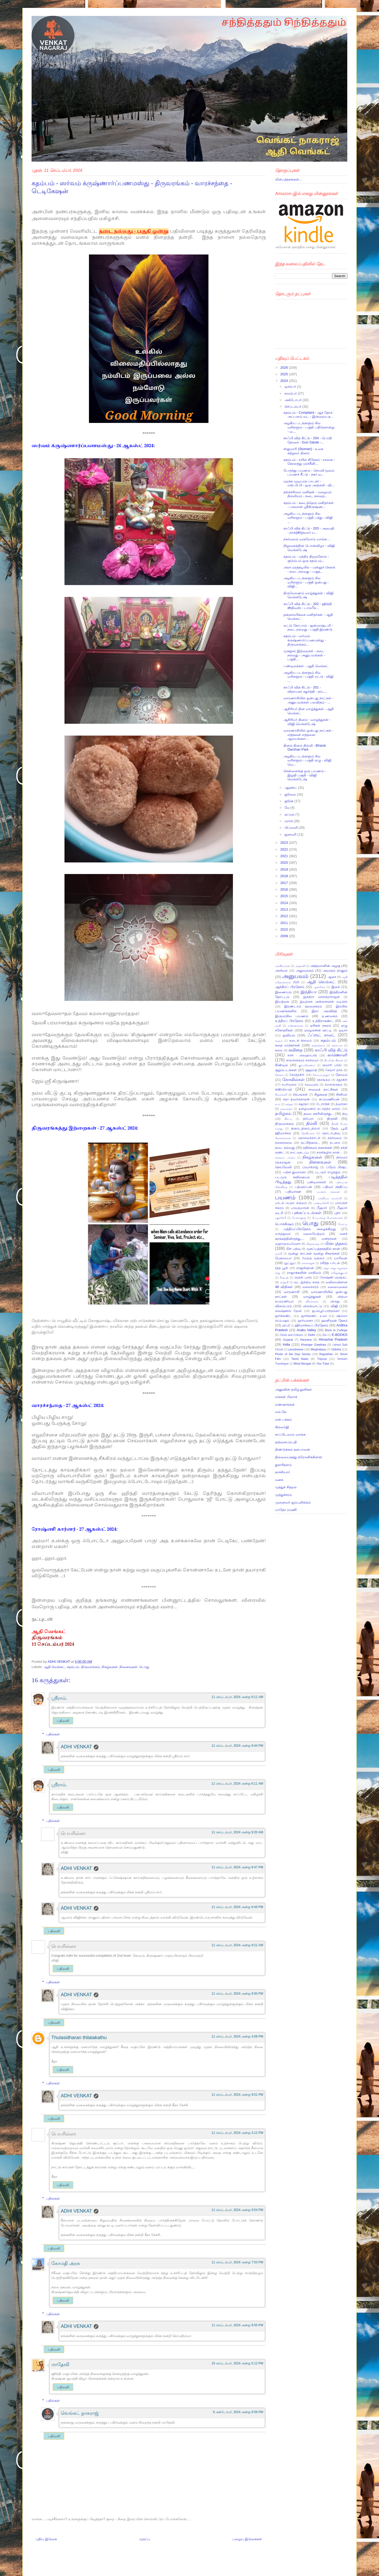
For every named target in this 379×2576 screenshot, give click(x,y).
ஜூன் (290, 801)
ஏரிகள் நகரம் (320, 1025)
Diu (325, 1335)
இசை (335, 987)
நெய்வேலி (283, 1167)
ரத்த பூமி (281, 1268)
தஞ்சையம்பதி (286, 1442)
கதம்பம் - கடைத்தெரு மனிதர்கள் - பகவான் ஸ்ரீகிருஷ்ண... (308, 505)
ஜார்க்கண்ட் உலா (314, 1315)
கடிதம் (279, 1040)
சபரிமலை (289, 1084)
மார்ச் (289, 821)
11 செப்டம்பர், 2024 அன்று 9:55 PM (237, 2325)
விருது (335, 1301)
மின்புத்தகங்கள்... (288, 179)
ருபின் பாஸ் (303, 1277)
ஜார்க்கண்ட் (283, 1315)
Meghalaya (318, 1349)
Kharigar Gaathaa (313, 1344)
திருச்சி (332, 1119)
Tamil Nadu (299, 1358)
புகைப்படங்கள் (306, 1212)
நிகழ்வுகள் (110, 1667)
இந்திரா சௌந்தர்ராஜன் (321, 997)
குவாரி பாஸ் (332, 1065)
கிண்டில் (281, 1065)
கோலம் (341, 1075)
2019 (284, 869)
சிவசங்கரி (281, 1094)
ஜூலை (291, 794)
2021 (284, 856)
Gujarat (288, 1339)
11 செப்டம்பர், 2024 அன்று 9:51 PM (237, 2094)
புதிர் (337, 1213)
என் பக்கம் (283, 1419)
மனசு (279, 1480)
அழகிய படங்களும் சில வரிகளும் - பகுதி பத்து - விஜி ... (308, 518)
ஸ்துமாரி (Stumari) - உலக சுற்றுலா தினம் (303, 451)
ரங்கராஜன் (308, 1263)
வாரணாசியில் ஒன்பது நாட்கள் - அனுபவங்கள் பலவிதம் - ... (308, 700)
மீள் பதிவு (293, 1248)
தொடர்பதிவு (331, 1133)
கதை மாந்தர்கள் (287, 1045)
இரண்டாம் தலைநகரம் (303, 1006)
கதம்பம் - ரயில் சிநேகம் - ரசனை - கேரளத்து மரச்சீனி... (309, 462)
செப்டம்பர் (293, 406)
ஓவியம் (289, 1035)
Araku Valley (306, 1330)
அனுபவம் (295, 976)
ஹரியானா (305, 1320)
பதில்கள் (53, 1734)
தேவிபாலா (308, 1133)
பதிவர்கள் (293, 1192)
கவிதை (295, 1050)
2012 (284, 916)
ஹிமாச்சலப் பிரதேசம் (311, 1325)
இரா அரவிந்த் (324, 1011)
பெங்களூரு (299, 1217)
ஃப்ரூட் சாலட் (321, 1035)
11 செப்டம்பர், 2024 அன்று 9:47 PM (237, 1867)
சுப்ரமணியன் (329, 1099)
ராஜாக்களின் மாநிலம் (304, 1273)
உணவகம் (329, 1016)
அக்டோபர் (294, 400)
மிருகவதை (313, 1243)
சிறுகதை (320, 1094)
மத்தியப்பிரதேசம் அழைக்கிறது (310, 1229)
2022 (284, 849)
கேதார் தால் (333, 1070)
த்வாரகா (341, 1104)
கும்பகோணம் (306, 1065)
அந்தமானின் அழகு (325, 966)
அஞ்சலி (300, 966)
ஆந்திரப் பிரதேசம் (289, 987)
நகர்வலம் (335, 1138)
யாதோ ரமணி (286, 1510)
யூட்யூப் (290, 1263)
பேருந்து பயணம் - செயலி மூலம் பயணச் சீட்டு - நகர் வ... (308, 472)
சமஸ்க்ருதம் (333, 1084)
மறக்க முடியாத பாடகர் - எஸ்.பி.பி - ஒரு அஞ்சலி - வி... (309, 483)
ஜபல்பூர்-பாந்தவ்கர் (326, 1310)
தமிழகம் (283, 1113)
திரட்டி (288, 1118)
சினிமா (341, 1094)
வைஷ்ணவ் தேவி (288, 1310)
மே (288, 808)
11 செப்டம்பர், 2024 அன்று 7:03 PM (237, 2262)
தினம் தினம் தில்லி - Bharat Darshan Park (304, 747)
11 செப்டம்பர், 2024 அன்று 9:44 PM (237, 1746)
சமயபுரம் (311, 1084)
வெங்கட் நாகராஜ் (80, 2413)
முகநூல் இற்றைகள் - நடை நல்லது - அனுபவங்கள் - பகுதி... (304, 655)
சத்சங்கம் (323, 1079)
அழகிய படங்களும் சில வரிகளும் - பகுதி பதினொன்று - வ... (308, 427)
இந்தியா (309, 992)
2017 (284, 883)
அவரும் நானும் (335, 970)
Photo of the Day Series (293, 1354)
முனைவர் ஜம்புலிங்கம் (293, 1502)
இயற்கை (282, 1002)
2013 (284, 909)
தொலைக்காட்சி (309, 1138)
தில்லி (311, 1123)
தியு (344, 1113)
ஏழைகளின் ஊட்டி (318, 1030)
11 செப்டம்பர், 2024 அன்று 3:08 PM (237, 2036)
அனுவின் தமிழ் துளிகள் (293, 1389)
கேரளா (279, 1075)
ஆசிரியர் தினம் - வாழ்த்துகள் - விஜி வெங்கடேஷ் (306, 722)
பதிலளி (63, 1721)
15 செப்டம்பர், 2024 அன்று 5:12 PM (237, 2363)
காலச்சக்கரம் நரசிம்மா (302, 1060)
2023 (284, 843)
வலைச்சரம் (310, 1287)
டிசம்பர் (291, 386)
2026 (284, 368)
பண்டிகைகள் (316, 1182)
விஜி (334, 1306)
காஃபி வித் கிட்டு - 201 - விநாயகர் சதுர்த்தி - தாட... (305, 689)
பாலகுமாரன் (300, 1208)
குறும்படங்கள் (286, 1070)
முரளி (278, 1253)
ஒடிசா (343, 1030)
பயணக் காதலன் (328, 1191)
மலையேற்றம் (314, 1234)
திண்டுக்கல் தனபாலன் (292, 1449)
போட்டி (342, 1224)
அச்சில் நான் (282, 966)
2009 (284, 936)
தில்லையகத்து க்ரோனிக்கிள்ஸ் (298, 1457)
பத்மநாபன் (303, 1187)
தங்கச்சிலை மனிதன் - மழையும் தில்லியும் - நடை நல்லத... (307, 494)
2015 (284, 896)
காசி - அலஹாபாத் (302, 1055)
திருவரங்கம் (90, 1667)
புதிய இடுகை (46, 2539)
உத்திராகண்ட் (322, 1021)
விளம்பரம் (283, 1306)
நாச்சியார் (282, 1472)
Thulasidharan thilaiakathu (79, 2037)
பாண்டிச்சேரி (321, 1203)
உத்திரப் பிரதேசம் (289, 1021)
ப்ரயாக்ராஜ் (310, 1167)
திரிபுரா (308, 1118)
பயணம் (285, 1197)
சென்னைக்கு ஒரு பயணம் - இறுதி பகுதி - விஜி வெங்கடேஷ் (304, 775)
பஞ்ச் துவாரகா (294, 1172)
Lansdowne (295, 1349)
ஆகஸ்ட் (291, 788)
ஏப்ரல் (290, 814)
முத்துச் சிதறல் (286, 1487)
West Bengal (302, 1363)
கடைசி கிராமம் (300, 1040)
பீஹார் (322, 1208)
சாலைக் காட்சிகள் (323, 1089)
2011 (284, 923)
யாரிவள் (340, 1258)
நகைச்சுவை (283, 1142)
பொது (144, 1667)
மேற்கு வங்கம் (313, 1258)
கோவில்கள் (293, 1079)
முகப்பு (144, 2539)
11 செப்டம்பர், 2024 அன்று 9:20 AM (237, 1832)
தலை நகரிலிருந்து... (318, 1114)
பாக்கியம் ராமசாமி (330, 1198)
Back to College (336, 1330)
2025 (284, 374)
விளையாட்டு (312, 1306)
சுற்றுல (289, 1104)
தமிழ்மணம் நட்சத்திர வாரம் (320, 1108)
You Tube (322, 1363)
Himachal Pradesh (333, 1339)
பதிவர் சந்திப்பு (335, 1187)
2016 (284, 889)
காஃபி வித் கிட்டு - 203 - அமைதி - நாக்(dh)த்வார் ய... (308, 530)
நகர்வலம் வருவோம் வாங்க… (306, 539)
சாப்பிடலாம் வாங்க (290, 1434)
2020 (284, 863)
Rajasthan (326, 1354)
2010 (284, 929)
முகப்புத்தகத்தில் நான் (323, 1249)
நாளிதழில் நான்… (330, 1152)
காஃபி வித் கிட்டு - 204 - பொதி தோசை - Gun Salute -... (307, 440)
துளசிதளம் (283, 1465)
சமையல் (283, 1089)
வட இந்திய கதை (307, 1282)
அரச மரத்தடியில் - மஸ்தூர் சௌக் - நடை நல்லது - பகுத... (309, 569)
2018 (284, 876)
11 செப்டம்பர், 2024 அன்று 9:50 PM (237, 1993)
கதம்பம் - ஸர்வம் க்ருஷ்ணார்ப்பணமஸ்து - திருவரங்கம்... (304, 640)
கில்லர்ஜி (282, 1427)
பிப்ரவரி (292, 828)
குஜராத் (311, 1070)
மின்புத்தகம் (336, 1243)
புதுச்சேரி (280, 1217)
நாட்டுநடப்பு (299, 1152)
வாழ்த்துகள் (312, 1297)
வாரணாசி (292, 1292)
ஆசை (332, 977)
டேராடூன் (323, 1104)
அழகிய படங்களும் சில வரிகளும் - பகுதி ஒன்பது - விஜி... (305, 582)
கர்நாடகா (337, 1045)
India (286, 1344)
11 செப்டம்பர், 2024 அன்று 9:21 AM (237, 1945)
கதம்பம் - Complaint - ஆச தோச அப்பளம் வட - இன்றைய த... (308, 415)
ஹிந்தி (286, 1325)
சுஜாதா (303, 1104)
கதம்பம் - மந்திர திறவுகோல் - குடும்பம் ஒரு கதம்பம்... (306, 559)
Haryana (306, 1339)
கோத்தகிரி (297, 1074)
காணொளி (337, 1055)
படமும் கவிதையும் (292, 1177)
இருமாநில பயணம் (291, 1016)
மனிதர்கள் (329, 1238)
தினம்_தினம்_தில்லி (305, 1128)
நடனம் (335, 1142)
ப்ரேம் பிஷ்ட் (336, 1167)
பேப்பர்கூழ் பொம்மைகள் (327, 1217)
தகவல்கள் (286, 1108)
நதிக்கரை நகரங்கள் (317, 1148)
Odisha (336, 1349)
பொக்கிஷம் (284, 1224)
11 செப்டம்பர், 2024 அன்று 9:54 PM (237, 2210)
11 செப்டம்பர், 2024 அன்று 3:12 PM (237, 2133)
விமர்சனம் (312, 1301)
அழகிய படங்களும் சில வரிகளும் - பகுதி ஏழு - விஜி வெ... (307, 760)
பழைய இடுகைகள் (247, 2539)
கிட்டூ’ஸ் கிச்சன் (333, 1060)
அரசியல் (281, 970)
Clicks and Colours (291, 1335)
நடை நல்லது (285, 1148)
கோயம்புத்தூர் (321, 1075)
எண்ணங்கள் (295, 1025)
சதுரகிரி (341, 1079)
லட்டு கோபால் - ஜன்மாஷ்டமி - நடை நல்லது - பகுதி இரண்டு (308, 627)
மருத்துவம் (283, 1233)
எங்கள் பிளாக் (286, 1397)
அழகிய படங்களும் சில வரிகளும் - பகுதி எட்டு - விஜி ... (308, 677)
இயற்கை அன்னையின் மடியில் (323, 1001)
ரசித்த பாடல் (330, 1263)
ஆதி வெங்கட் (54, 1667)
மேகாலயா (283, 1258)
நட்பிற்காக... (310, 1143)
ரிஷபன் (284, 1277)
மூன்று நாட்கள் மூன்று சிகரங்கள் (314, 1253)
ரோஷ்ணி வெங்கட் (334, 1277)
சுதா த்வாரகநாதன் (296, 1099)
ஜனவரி (291, 834)
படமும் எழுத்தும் (328, 1172)
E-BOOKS (339, 1335)
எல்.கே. (281, 1412)
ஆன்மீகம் (319, 987)
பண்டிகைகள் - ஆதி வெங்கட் (305, 666)
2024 (284, 381)
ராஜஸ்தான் (305, 1268)
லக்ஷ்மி (284, 1282)
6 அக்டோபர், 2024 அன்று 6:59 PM (238, 2412)
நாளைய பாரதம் (285, 1157)
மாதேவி (60, 2364)
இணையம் (283, 992)
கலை (279, 1050)
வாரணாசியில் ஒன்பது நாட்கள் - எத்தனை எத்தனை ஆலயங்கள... (308, 734)
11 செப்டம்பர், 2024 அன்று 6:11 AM (237, 1697)
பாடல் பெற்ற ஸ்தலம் (291, 1203)
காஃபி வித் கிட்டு (331, 1050)
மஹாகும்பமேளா (288, 1243)
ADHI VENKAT (59, 1662)
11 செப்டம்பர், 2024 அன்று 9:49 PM (237, 1907)
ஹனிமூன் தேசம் (334, 1320)
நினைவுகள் (128, 1667)
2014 (284, 903)
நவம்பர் (291, 393)
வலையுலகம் (337, 1287)
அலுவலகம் (305, 970)
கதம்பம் (73, 1667)
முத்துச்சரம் (283, 1495)
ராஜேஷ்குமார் (339, 1272)
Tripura (322, 1358)
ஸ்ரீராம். (59, 1698)
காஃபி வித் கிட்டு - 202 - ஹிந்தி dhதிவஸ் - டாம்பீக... (307, 606)
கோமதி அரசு (65, 2263)
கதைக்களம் (318, 1045)
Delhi (311, 1334)
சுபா (277, 1104)
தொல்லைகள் (283, 1138)
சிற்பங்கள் (300, 1094)
